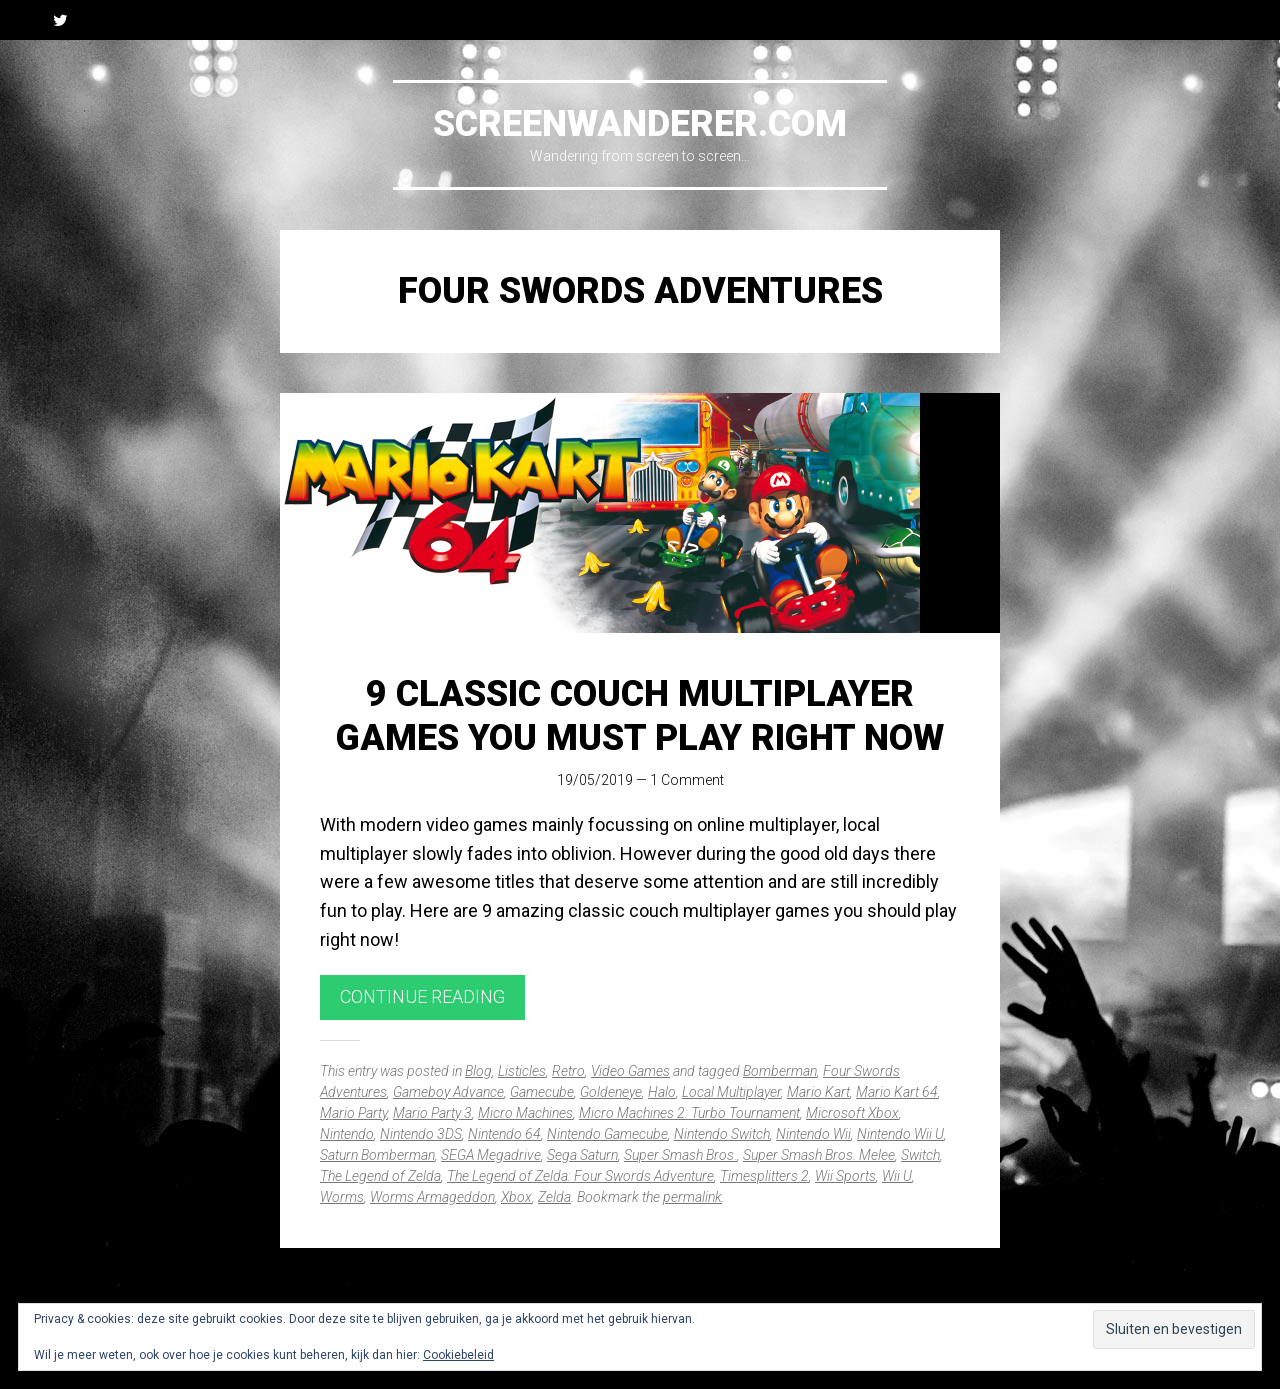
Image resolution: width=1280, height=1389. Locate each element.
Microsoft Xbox (852, 1113)
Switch (920, 1155)
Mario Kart (818, 1092)
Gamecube (542, 1092)
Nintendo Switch (722, 1134)
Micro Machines (525, 1113)
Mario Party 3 (432, 1113)
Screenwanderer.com (640, 124)
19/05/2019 (595, 780)
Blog (478, 1071)
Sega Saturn (582, 1155)
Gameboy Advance (448, 1092)
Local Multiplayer (731, 1092)
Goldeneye (611, 1092)
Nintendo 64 (504, 1134)
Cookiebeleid (458, 1355)
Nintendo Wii (813, 1134)
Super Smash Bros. (680, 1155)
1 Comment (687, 780)
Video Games (630, 1071)
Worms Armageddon (432, 1197)
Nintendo (347, 1134)
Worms (342, 1197)
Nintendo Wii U (900, 1134)
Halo (662, 1092)
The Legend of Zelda (380, 1176)
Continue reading (422, 996)
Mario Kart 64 (897, 1092)
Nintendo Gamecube (607, 1134)
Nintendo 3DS (421, 1134)
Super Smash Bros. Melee (819, 1155)
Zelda (554, 1197)
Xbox (516, 1197)
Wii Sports (845, 1176)
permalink (692, 1197)
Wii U (897, 1176)
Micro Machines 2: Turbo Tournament (689, 1113)
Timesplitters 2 (764, 1176)
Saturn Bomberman (377, 1155)
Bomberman (780, 1071)
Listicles (522, 1071)
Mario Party (353, 1113)
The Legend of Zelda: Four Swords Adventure (580, 1176)
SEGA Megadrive (491, 1155)
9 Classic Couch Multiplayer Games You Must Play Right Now (640, 715)
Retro (568, 1071)
